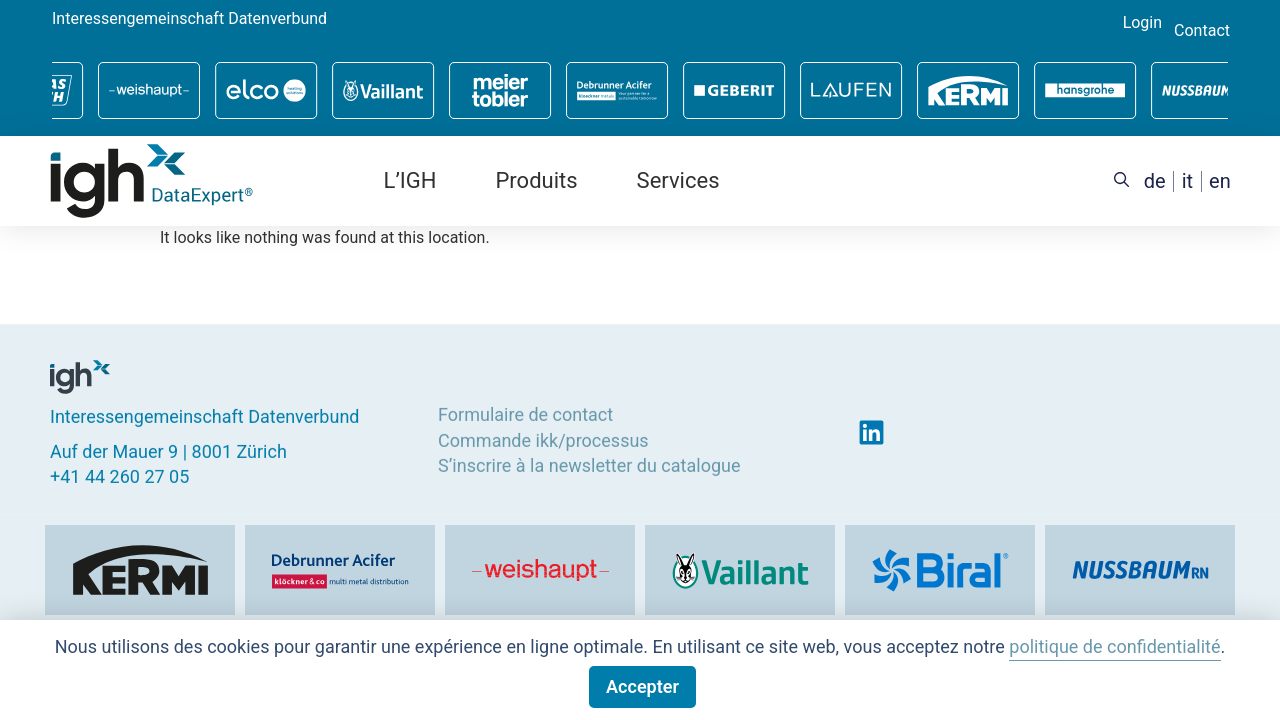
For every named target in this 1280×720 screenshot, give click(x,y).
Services (678, 180)
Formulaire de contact (525, 414)
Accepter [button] (642, 686)
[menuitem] (1155, 181)
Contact (1202, 31)
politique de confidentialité (1114, 646)
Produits (536, 180)
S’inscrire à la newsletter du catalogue (589, 464)
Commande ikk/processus (543, 439)
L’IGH (410, 180)
